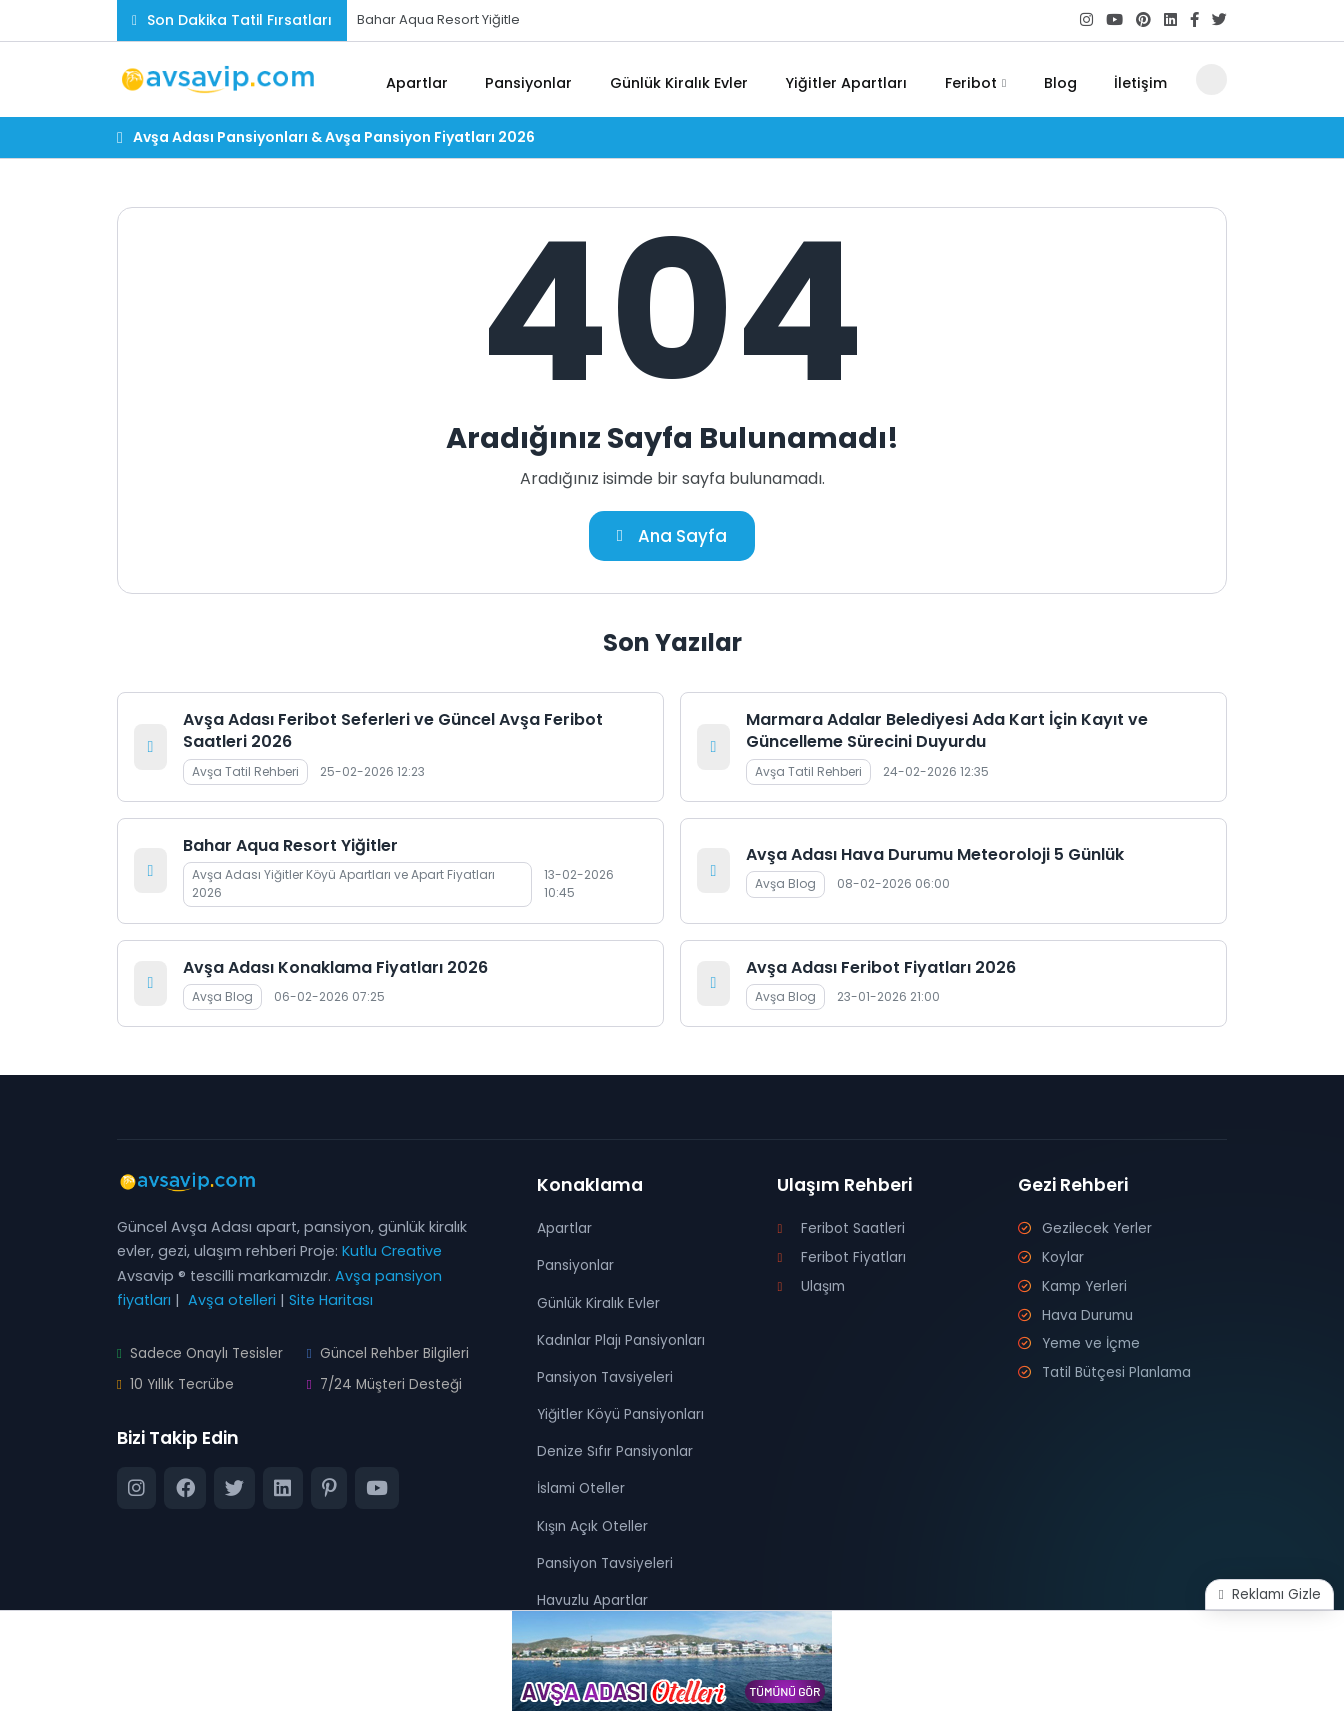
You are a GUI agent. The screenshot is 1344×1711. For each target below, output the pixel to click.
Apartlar (437, 79)
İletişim (1143, 79)
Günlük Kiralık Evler (695, 79)
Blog (1068, 79)
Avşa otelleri (232, 1301)
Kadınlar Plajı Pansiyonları (626, 1341)
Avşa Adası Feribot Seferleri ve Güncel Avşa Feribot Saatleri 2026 (393, 731)
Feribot (981, 79)
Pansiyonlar (546, 79)
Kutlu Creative (392, 1252)
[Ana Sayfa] (369, 80)
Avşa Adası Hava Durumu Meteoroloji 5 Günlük (935, 855)
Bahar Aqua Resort (418, 19)
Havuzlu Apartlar (596, 1601)
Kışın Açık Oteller (594, 1527)
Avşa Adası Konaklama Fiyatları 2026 (335, 968)
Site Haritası (331, 1301)
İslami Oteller (584, 1490)
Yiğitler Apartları (861, 79)
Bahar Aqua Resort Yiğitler (290, 846)
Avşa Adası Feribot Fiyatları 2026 (881, 968)
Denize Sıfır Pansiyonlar (618, 1452)
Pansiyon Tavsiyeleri (609, 1378)
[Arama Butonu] (1211, 79)
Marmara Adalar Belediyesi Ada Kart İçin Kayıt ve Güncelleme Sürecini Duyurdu (947, 731)
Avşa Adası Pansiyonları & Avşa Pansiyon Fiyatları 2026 (334, 137)
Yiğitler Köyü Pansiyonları (625, 1415)
